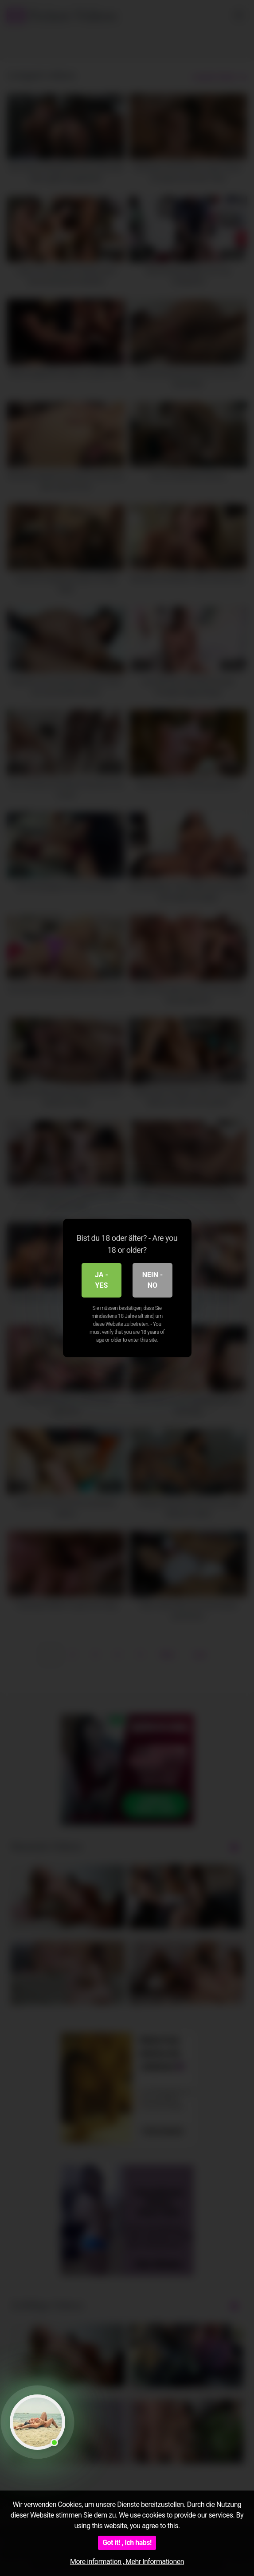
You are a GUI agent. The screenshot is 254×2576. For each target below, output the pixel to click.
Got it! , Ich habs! (127, 2542)
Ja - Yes (101, 1280)
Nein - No (152, 1280)
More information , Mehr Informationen (127, 2561)
